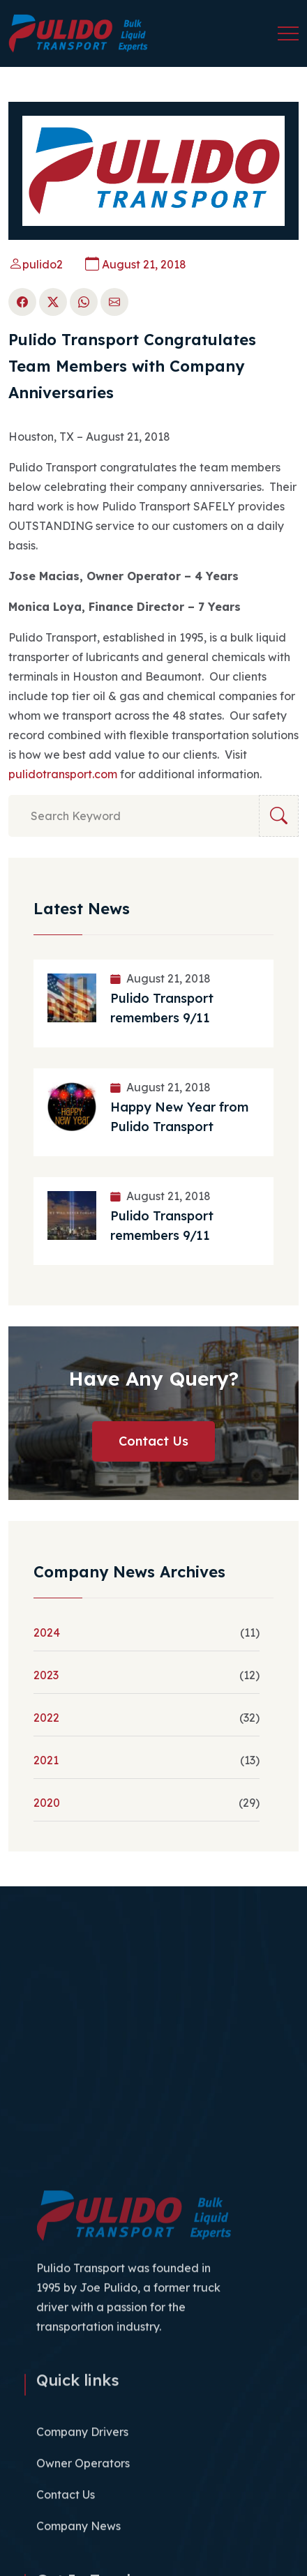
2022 (46, 1718)
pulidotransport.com (62, 774)
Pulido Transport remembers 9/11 (162, 1008)
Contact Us (153, 1441)
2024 (46, 1632)
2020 (46, 1803)
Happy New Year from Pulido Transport (179, 1117)
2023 (46, 1675)
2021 (46, 1760)
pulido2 (35, 264)
